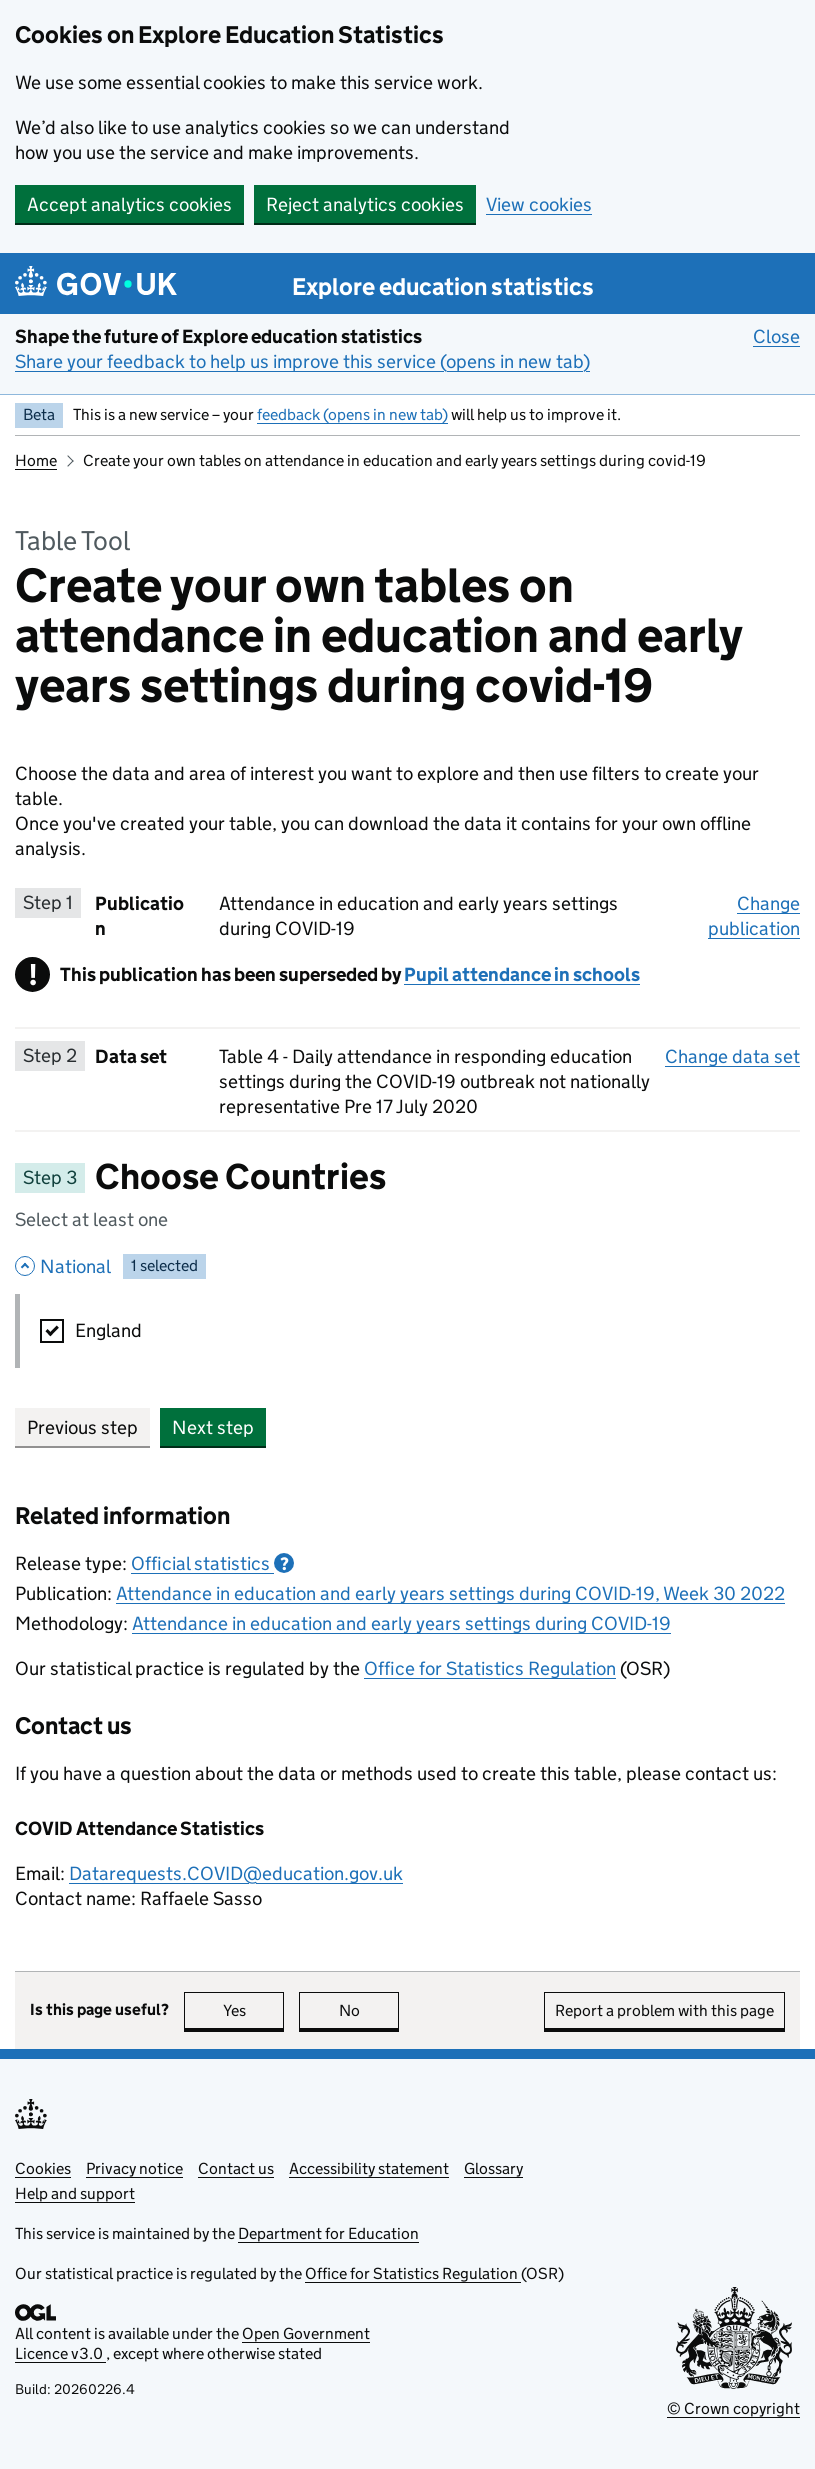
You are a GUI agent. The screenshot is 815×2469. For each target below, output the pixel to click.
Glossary (493, 2168)
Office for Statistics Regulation (490, 1668)
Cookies (43, 2168)
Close (776, 336)
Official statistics (212, 1563)
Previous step (82, 1427)
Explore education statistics (443, 286)
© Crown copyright (733, 2408)
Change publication (754, 916)
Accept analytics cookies (129, 204)
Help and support (75, 2193)
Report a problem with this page (664, 2010)
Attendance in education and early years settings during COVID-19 (401, 1623)
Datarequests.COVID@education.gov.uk (236, 1873)
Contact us (236, 2168)
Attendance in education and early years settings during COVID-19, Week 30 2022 (450, 1593)
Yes (254, 2010)
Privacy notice (134, 2168)
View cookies (539, 204)
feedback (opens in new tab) (352, 414)
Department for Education (328, 2233)
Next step (213, 1427)
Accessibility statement (369, 2168)
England (108, 1330)
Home (36, 460)
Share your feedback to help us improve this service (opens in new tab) (302, 361)
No (369, 2010)
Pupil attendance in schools (522, 974)
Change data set (732, 1056)
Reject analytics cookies (365, 204)
